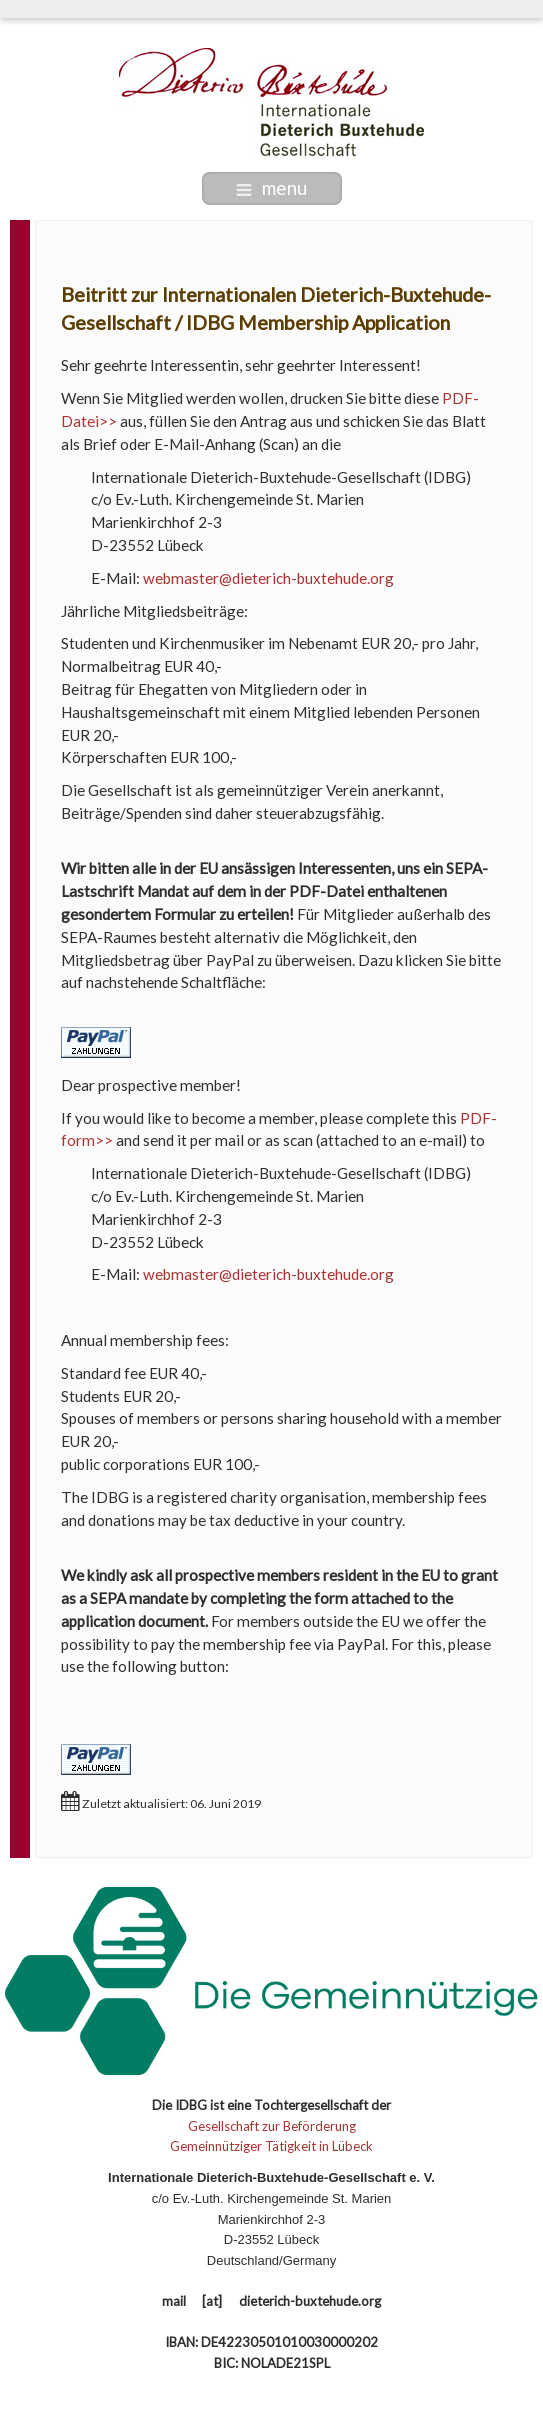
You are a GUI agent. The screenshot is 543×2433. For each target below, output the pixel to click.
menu (271, 187)
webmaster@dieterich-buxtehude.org (268, 578)
